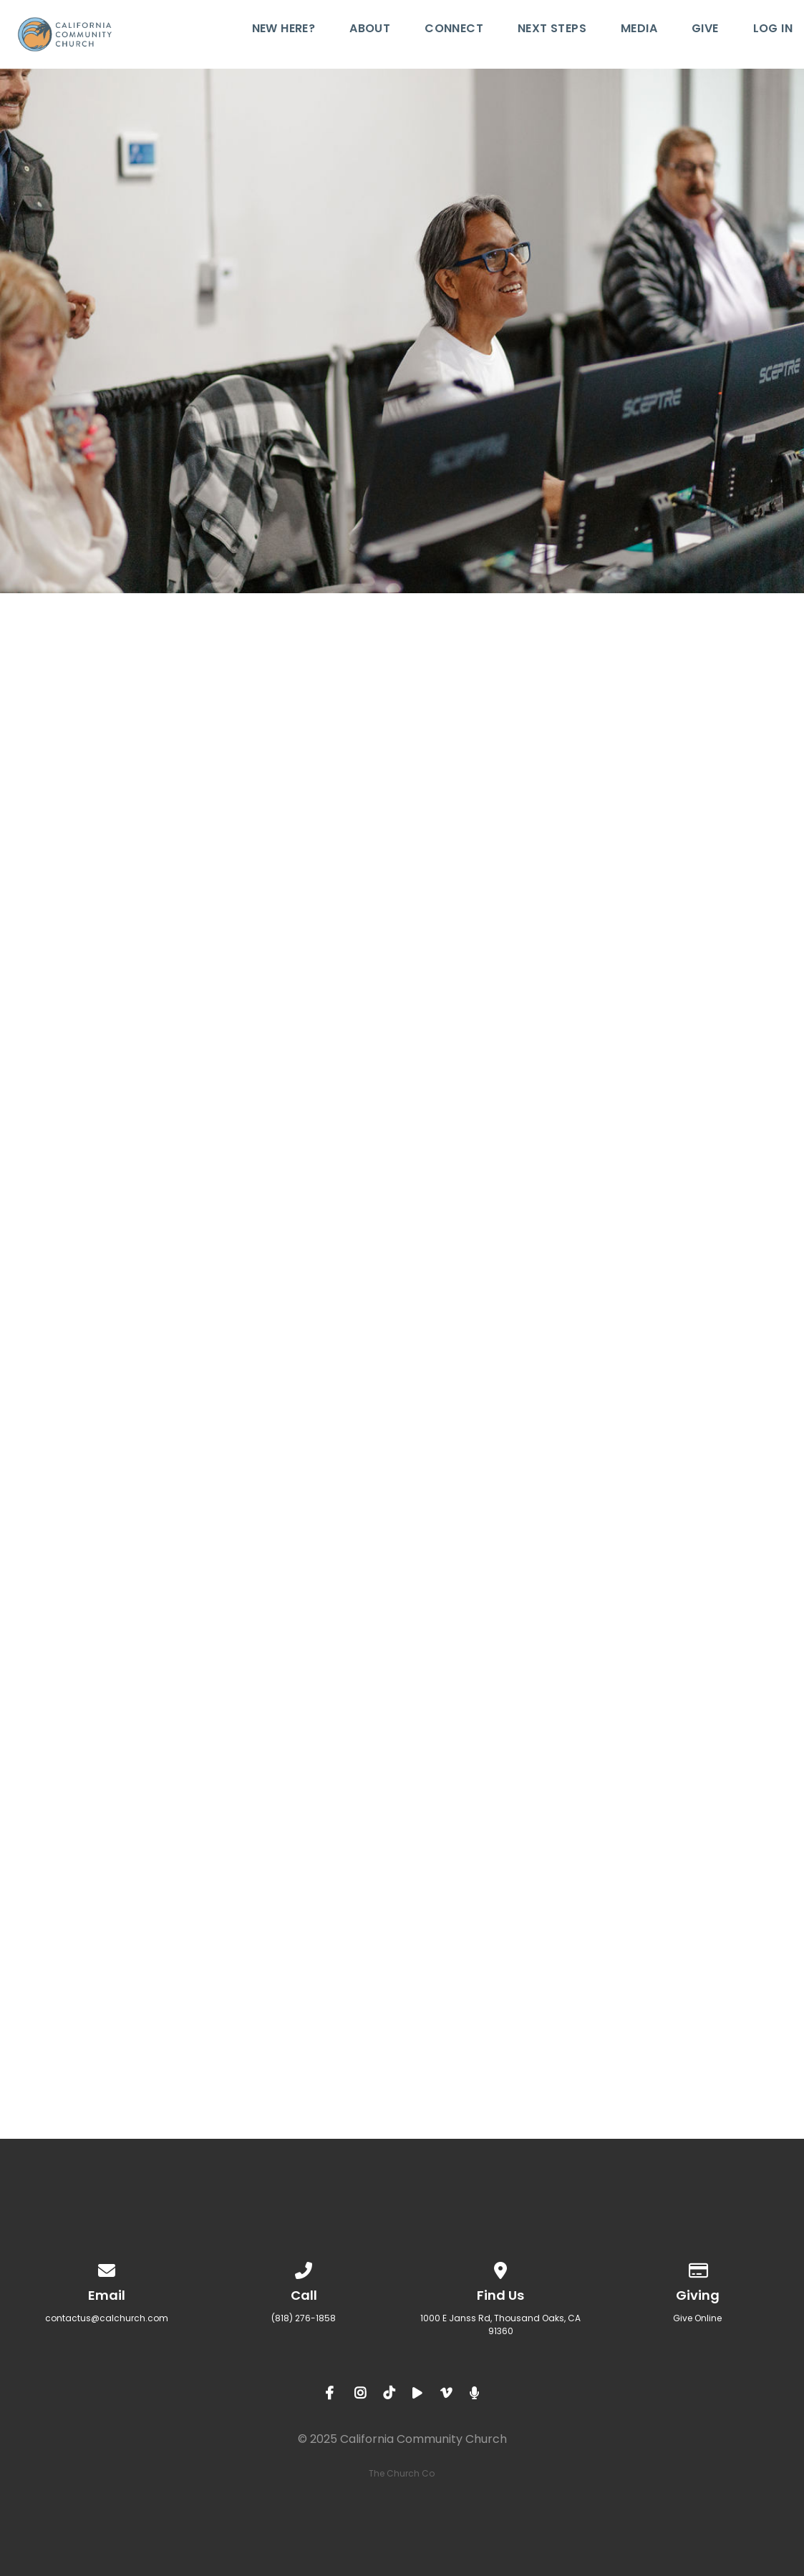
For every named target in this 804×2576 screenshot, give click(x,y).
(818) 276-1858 (303, 2318)
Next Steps (552, 29)
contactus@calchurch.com (106, 2318)
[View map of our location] (500, 2268)
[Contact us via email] (107, 2268)
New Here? (284, 29)
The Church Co (402, 2473)
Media (639, 29)
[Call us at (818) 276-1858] (303, 2268)
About (369, 29)
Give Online (697, 2318)
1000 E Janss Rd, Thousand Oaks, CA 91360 (500, 2324)
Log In (773, 29)
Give (705, 29)
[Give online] (697, 2268)
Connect (454, 29)
